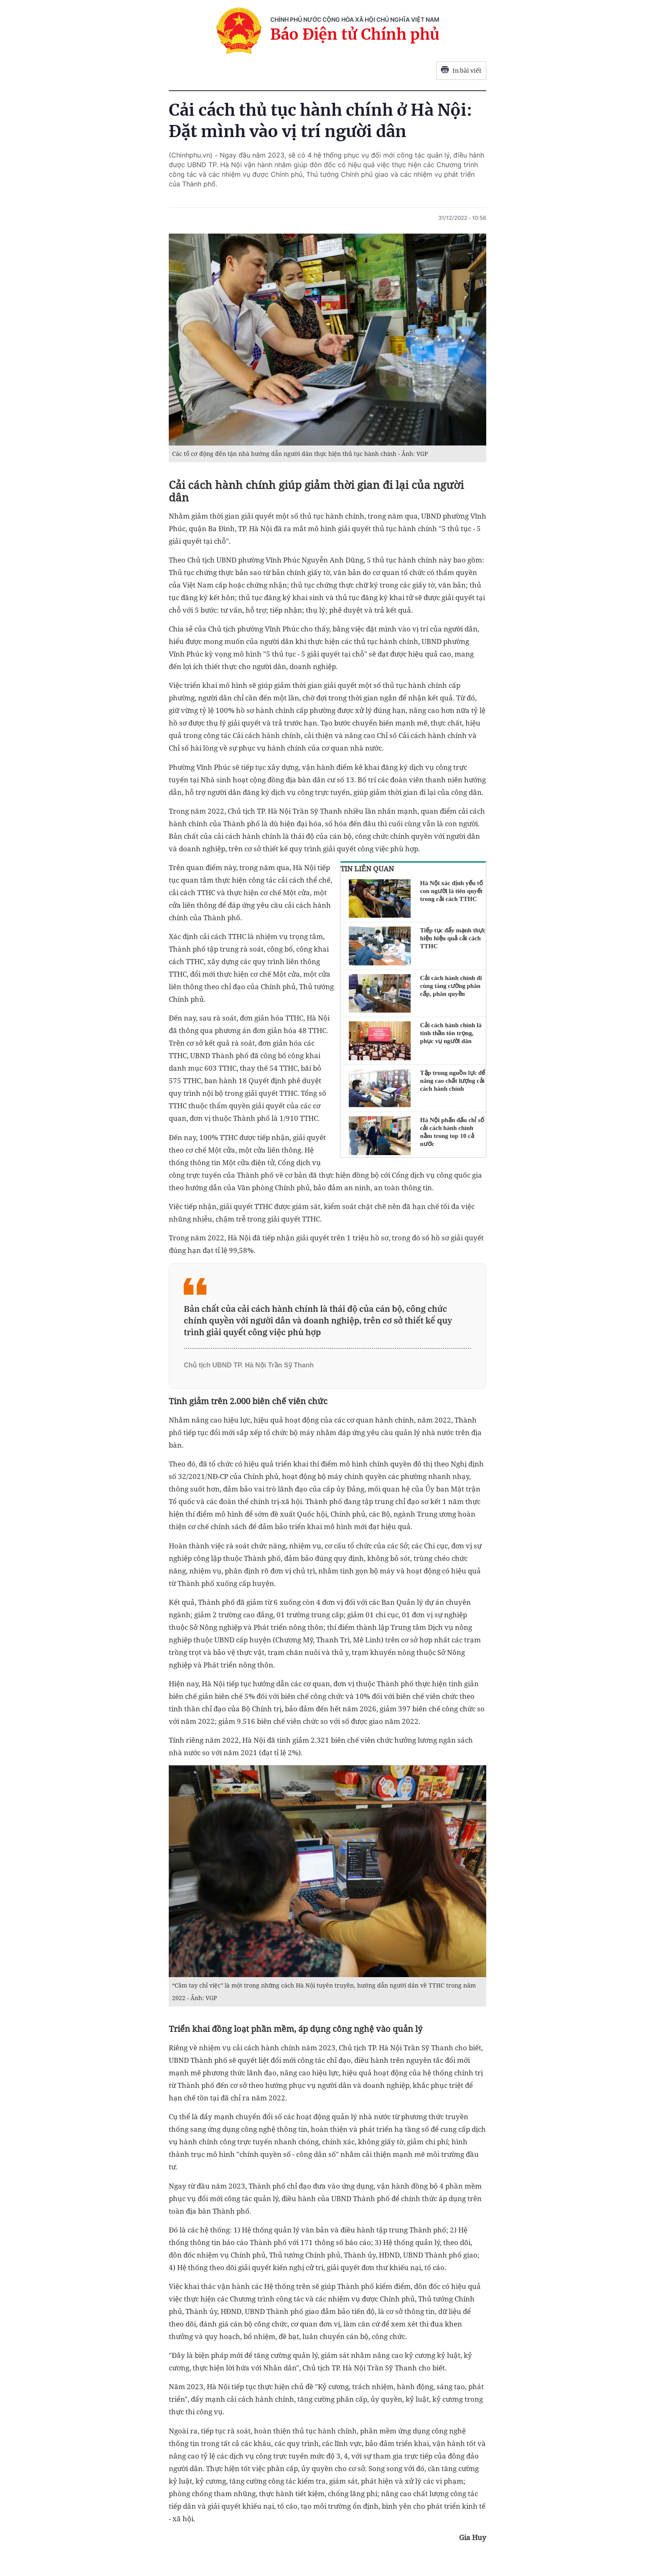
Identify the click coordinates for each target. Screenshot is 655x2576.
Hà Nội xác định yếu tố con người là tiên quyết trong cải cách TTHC (451, 891)
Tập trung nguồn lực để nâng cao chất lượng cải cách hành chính (452, 1080)
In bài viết (461, 70)
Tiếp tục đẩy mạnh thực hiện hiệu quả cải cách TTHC (453, 938)
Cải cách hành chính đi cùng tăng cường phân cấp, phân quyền (451, 986)
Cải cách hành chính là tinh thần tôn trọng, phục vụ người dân (451, 1033)
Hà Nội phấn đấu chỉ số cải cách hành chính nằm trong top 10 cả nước (452, 1132)
